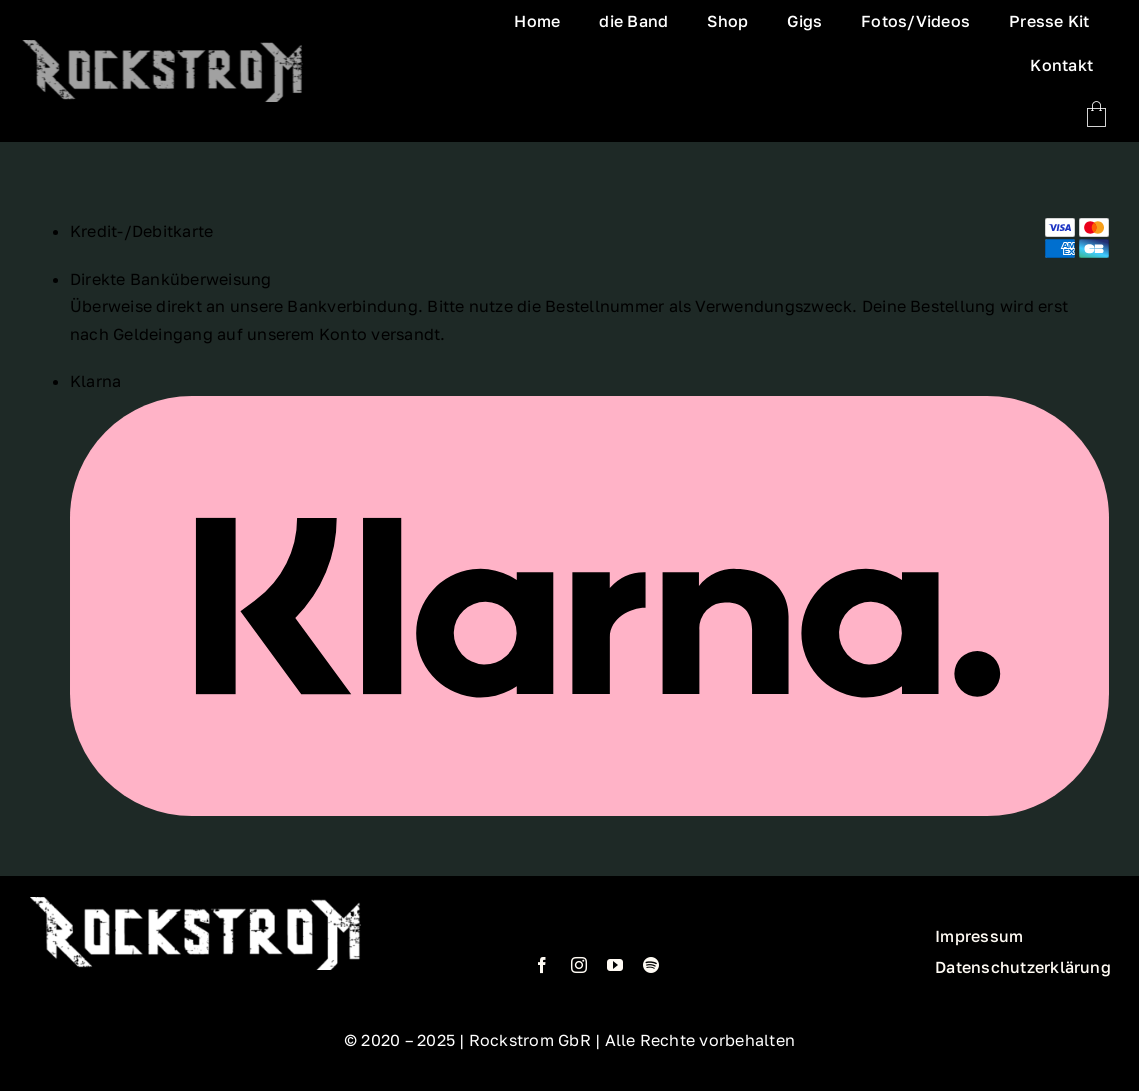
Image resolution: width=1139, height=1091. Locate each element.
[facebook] (542, 965)
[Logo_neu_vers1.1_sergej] (160, 71)
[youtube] (615, 965)
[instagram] (579, 965)
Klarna (95, 381)
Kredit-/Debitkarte (141, 231)
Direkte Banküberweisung (171, 279)
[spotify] (651, 965)
